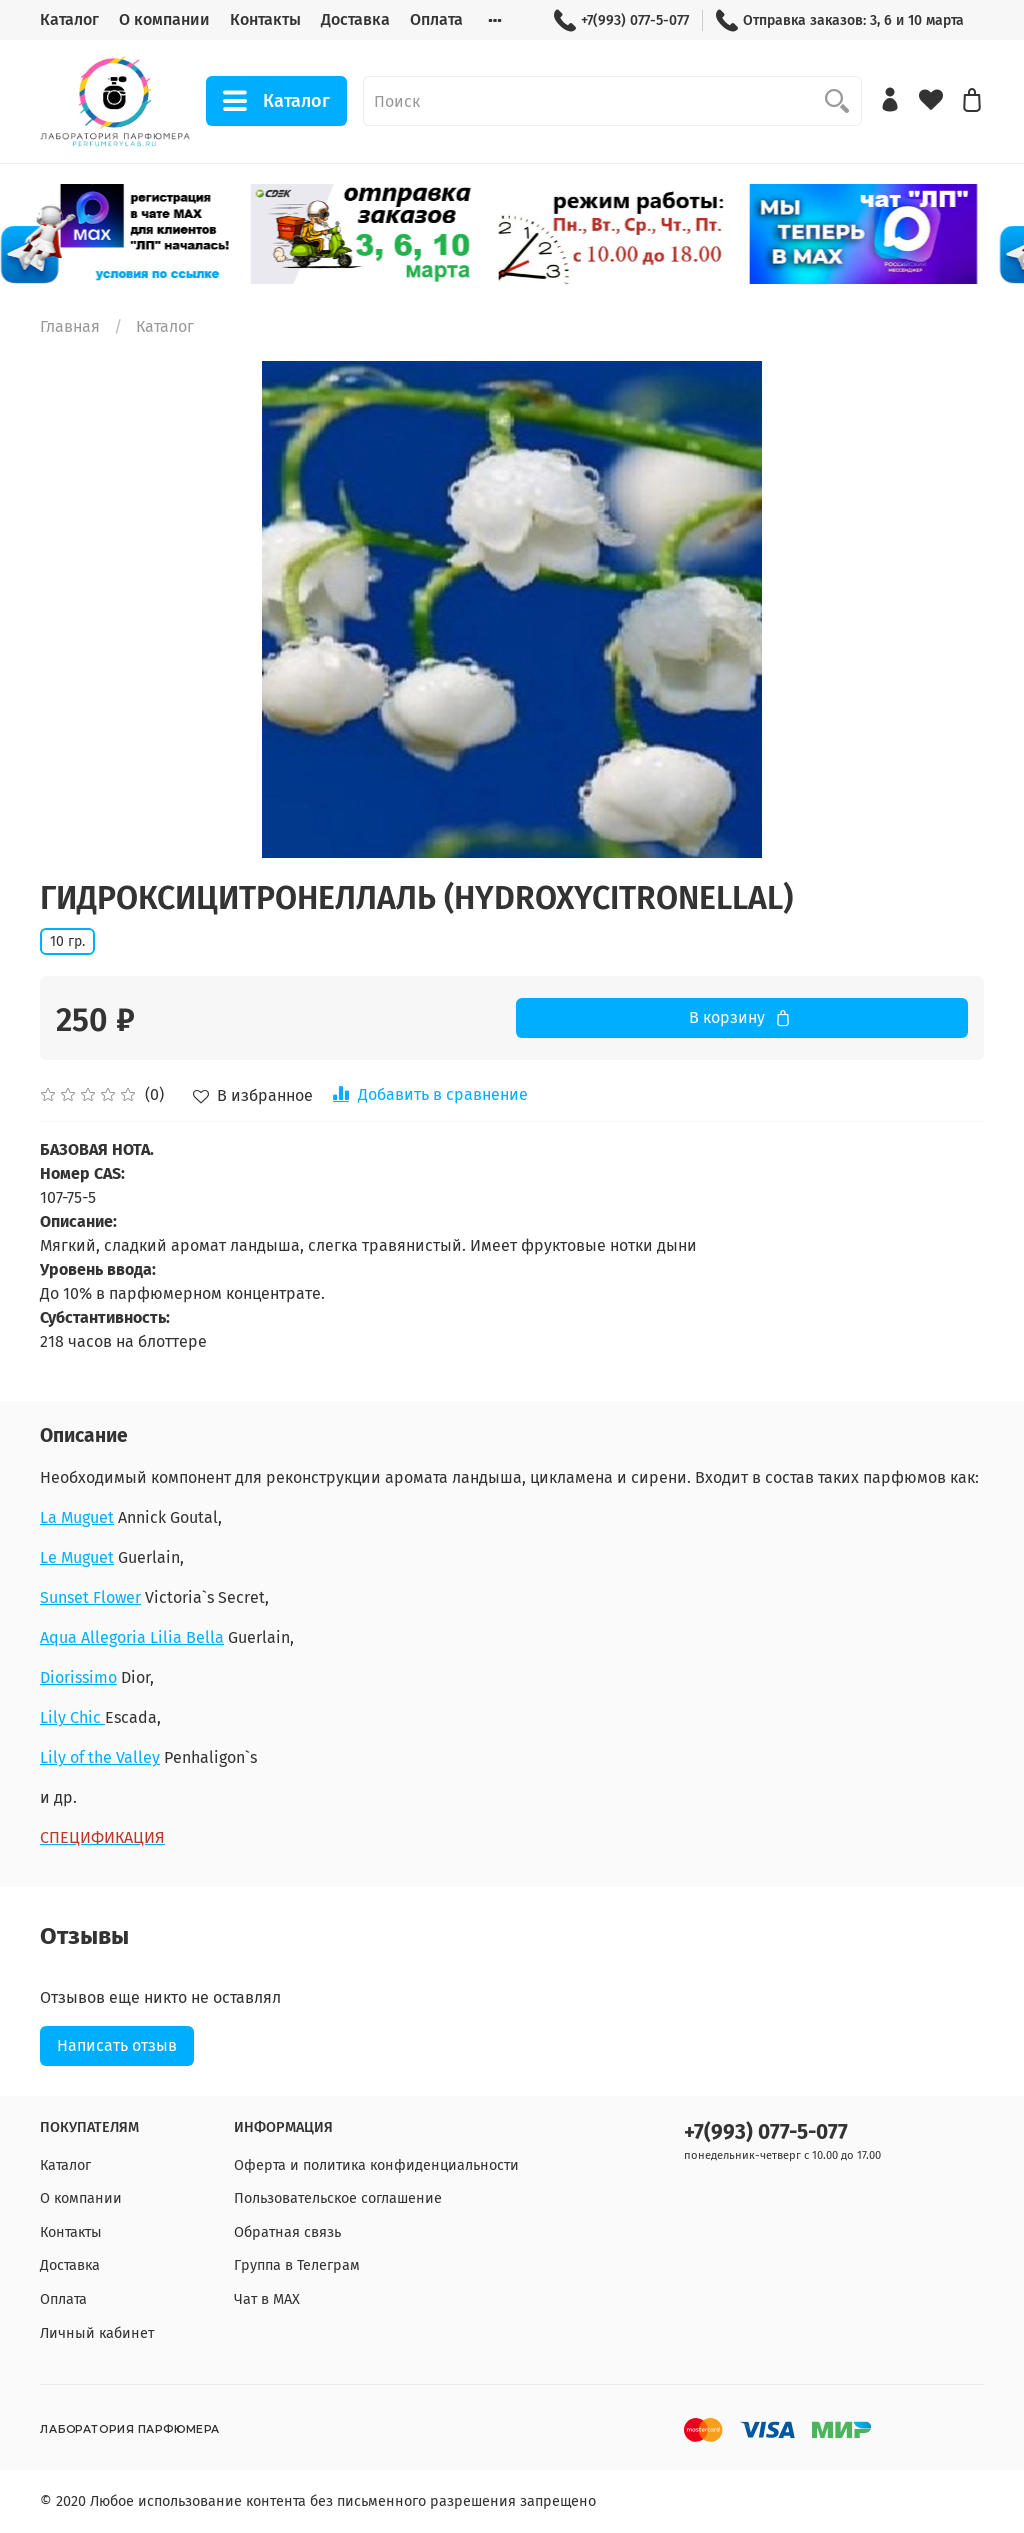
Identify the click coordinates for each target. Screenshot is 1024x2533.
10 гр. (67, 941)
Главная (70, 326)
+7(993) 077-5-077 (621, 20)
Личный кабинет (97, 2333)
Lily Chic (72, 1717)
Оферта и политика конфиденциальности (376, 2165)
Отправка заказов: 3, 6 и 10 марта (840, 20)
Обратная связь (287, 2232)
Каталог (69, 19)
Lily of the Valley (100, 1757)
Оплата (436, 19)
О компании (164, 19)
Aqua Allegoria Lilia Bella (132, 1637)
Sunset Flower (90, 1597)
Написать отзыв (117, 2045)
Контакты (265, 19)
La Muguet (77, 1517)
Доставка (355, 19)
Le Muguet (77, 1557)
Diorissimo (78, 1677)
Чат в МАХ (267, 2299)
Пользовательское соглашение (338, 2198)
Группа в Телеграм (297, 2265)
